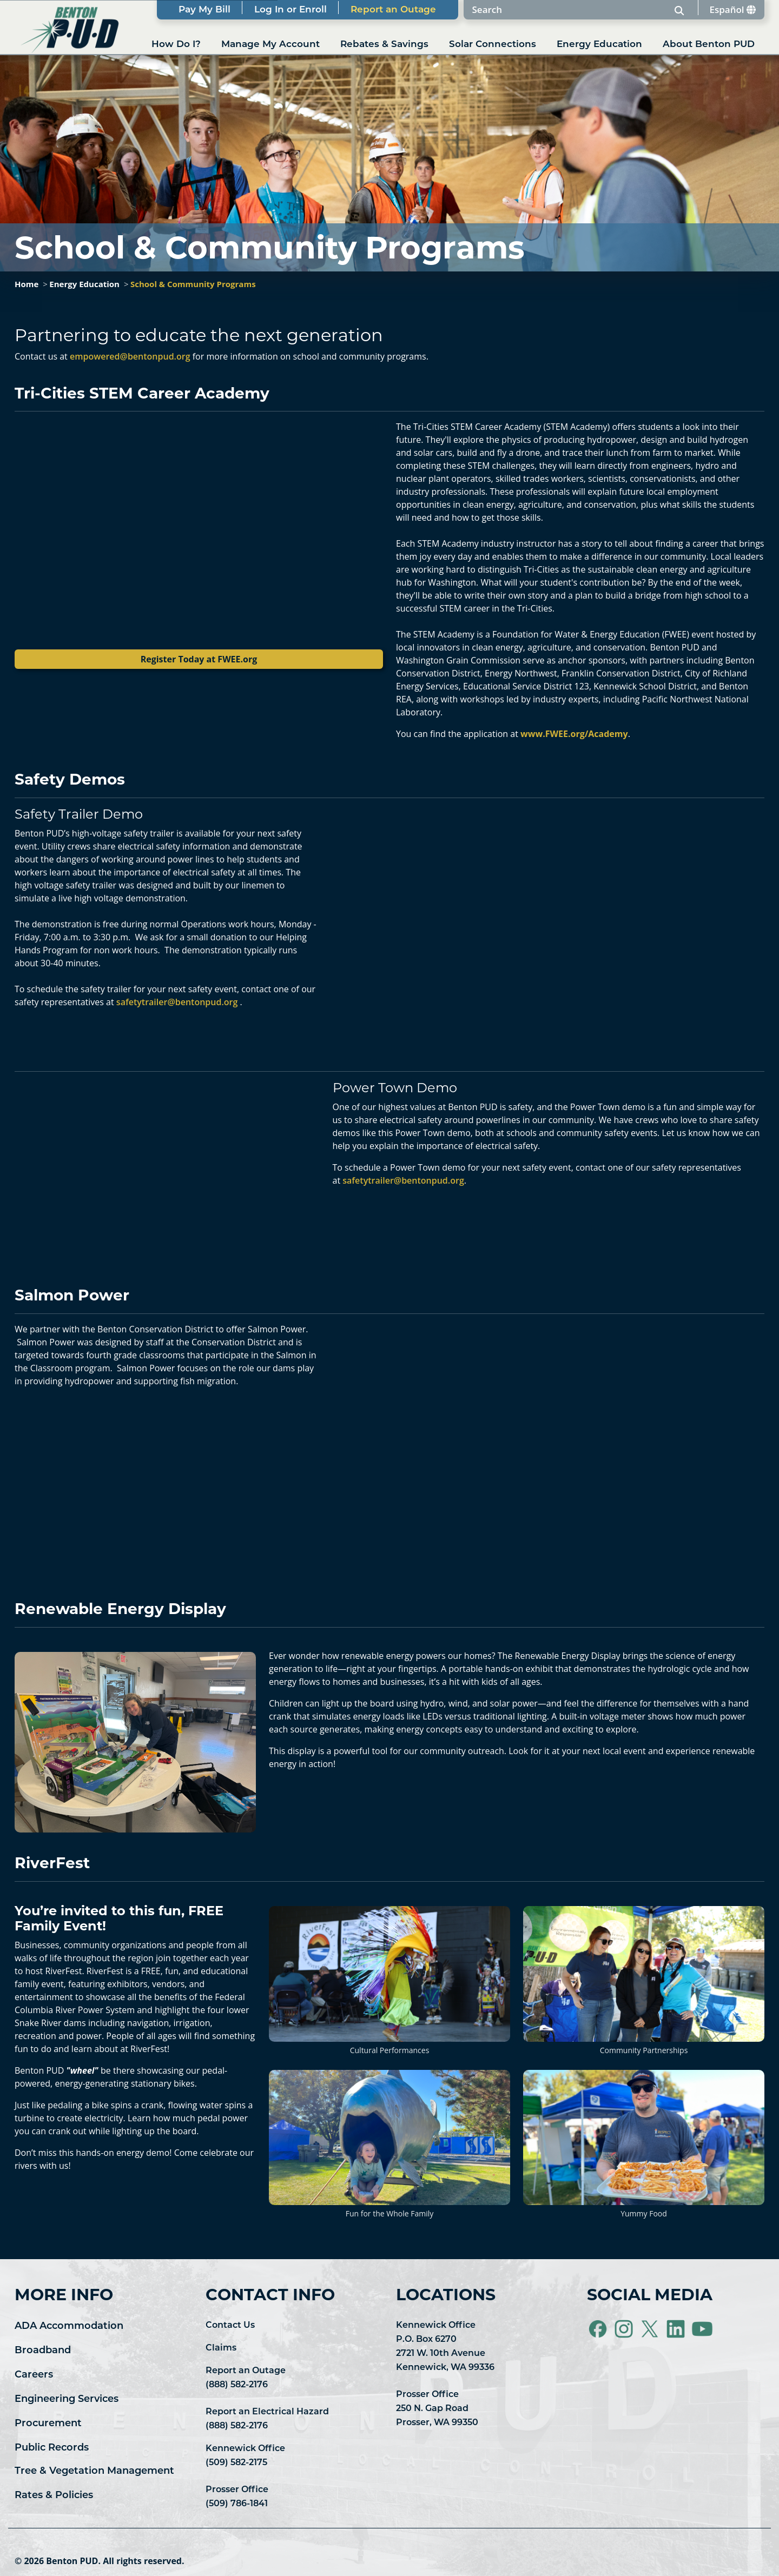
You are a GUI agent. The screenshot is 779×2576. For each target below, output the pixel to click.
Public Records (52, 2448)
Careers (34, 2375)
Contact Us (230, 2325)
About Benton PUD (709, 44)
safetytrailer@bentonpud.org (177, 1002)
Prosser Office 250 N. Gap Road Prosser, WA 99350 (437, 2409)
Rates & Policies (54, 2496)
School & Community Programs (193, 283)
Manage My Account (270, 44)
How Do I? (176, 44)
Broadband (43, 2351)
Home (26, 283)
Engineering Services (66, 2399)
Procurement (48, 2424)
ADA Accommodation (69, 2326)
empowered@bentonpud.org (130, 356)
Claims (221, 2348)
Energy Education (599, 44)
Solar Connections (492, 44)
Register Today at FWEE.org (199, 659)
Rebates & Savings (384, 44)
